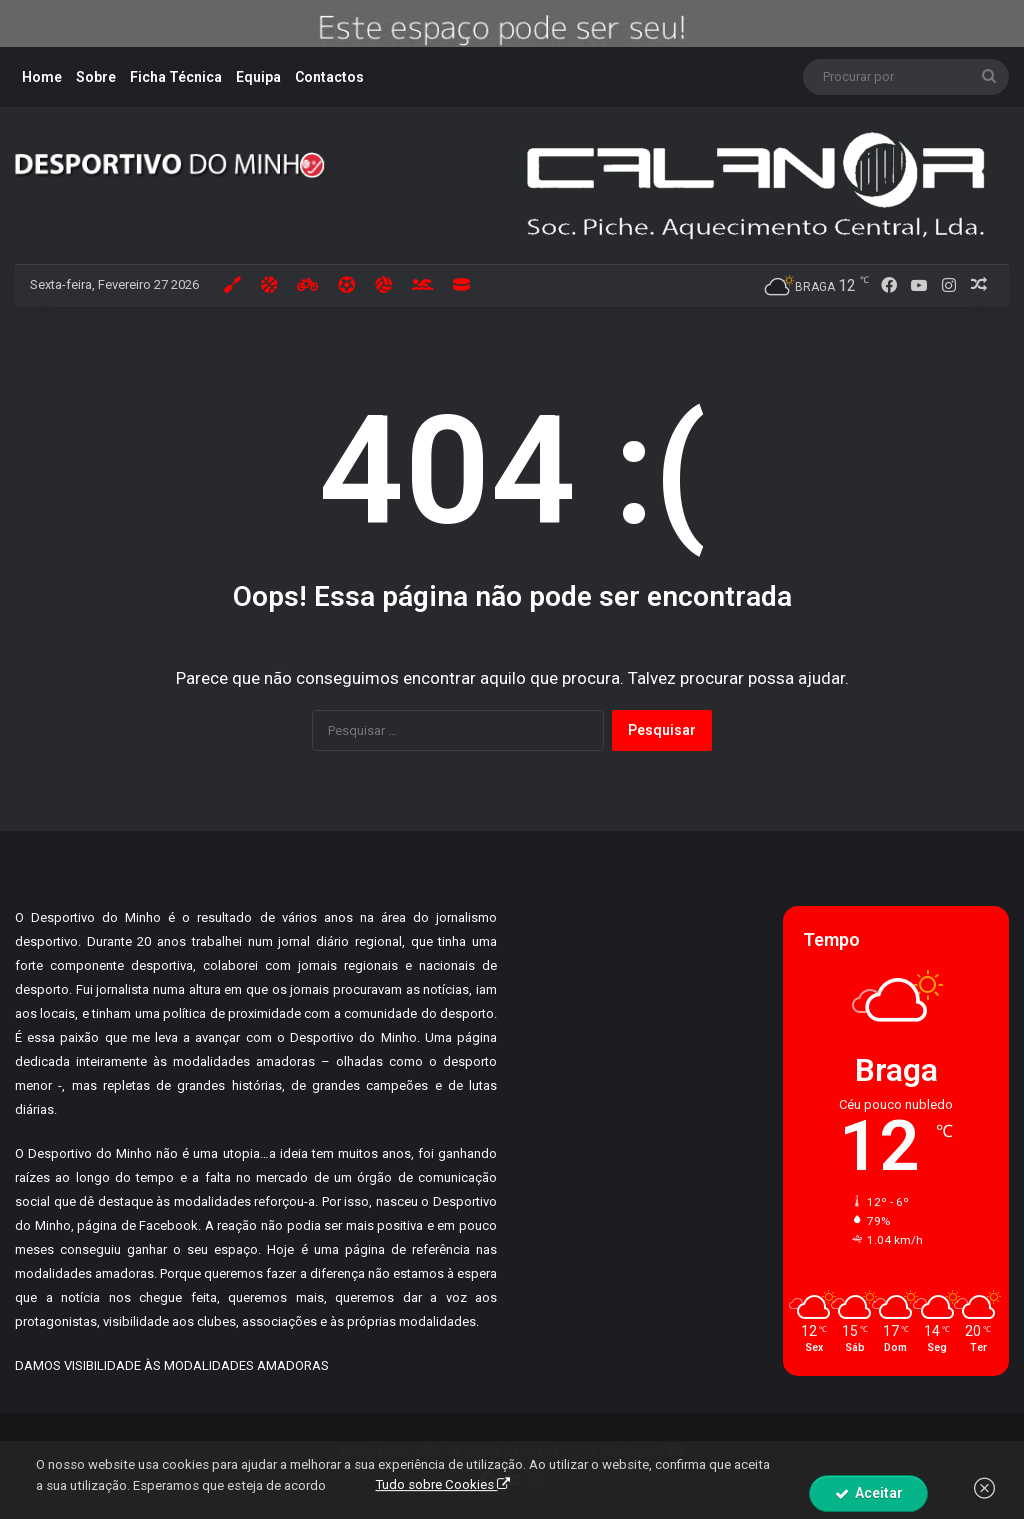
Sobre (96, 77)
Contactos (329, 77)
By (676, 1449)
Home (42, 77)
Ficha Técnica (176, 77)
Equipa (258, 77)
